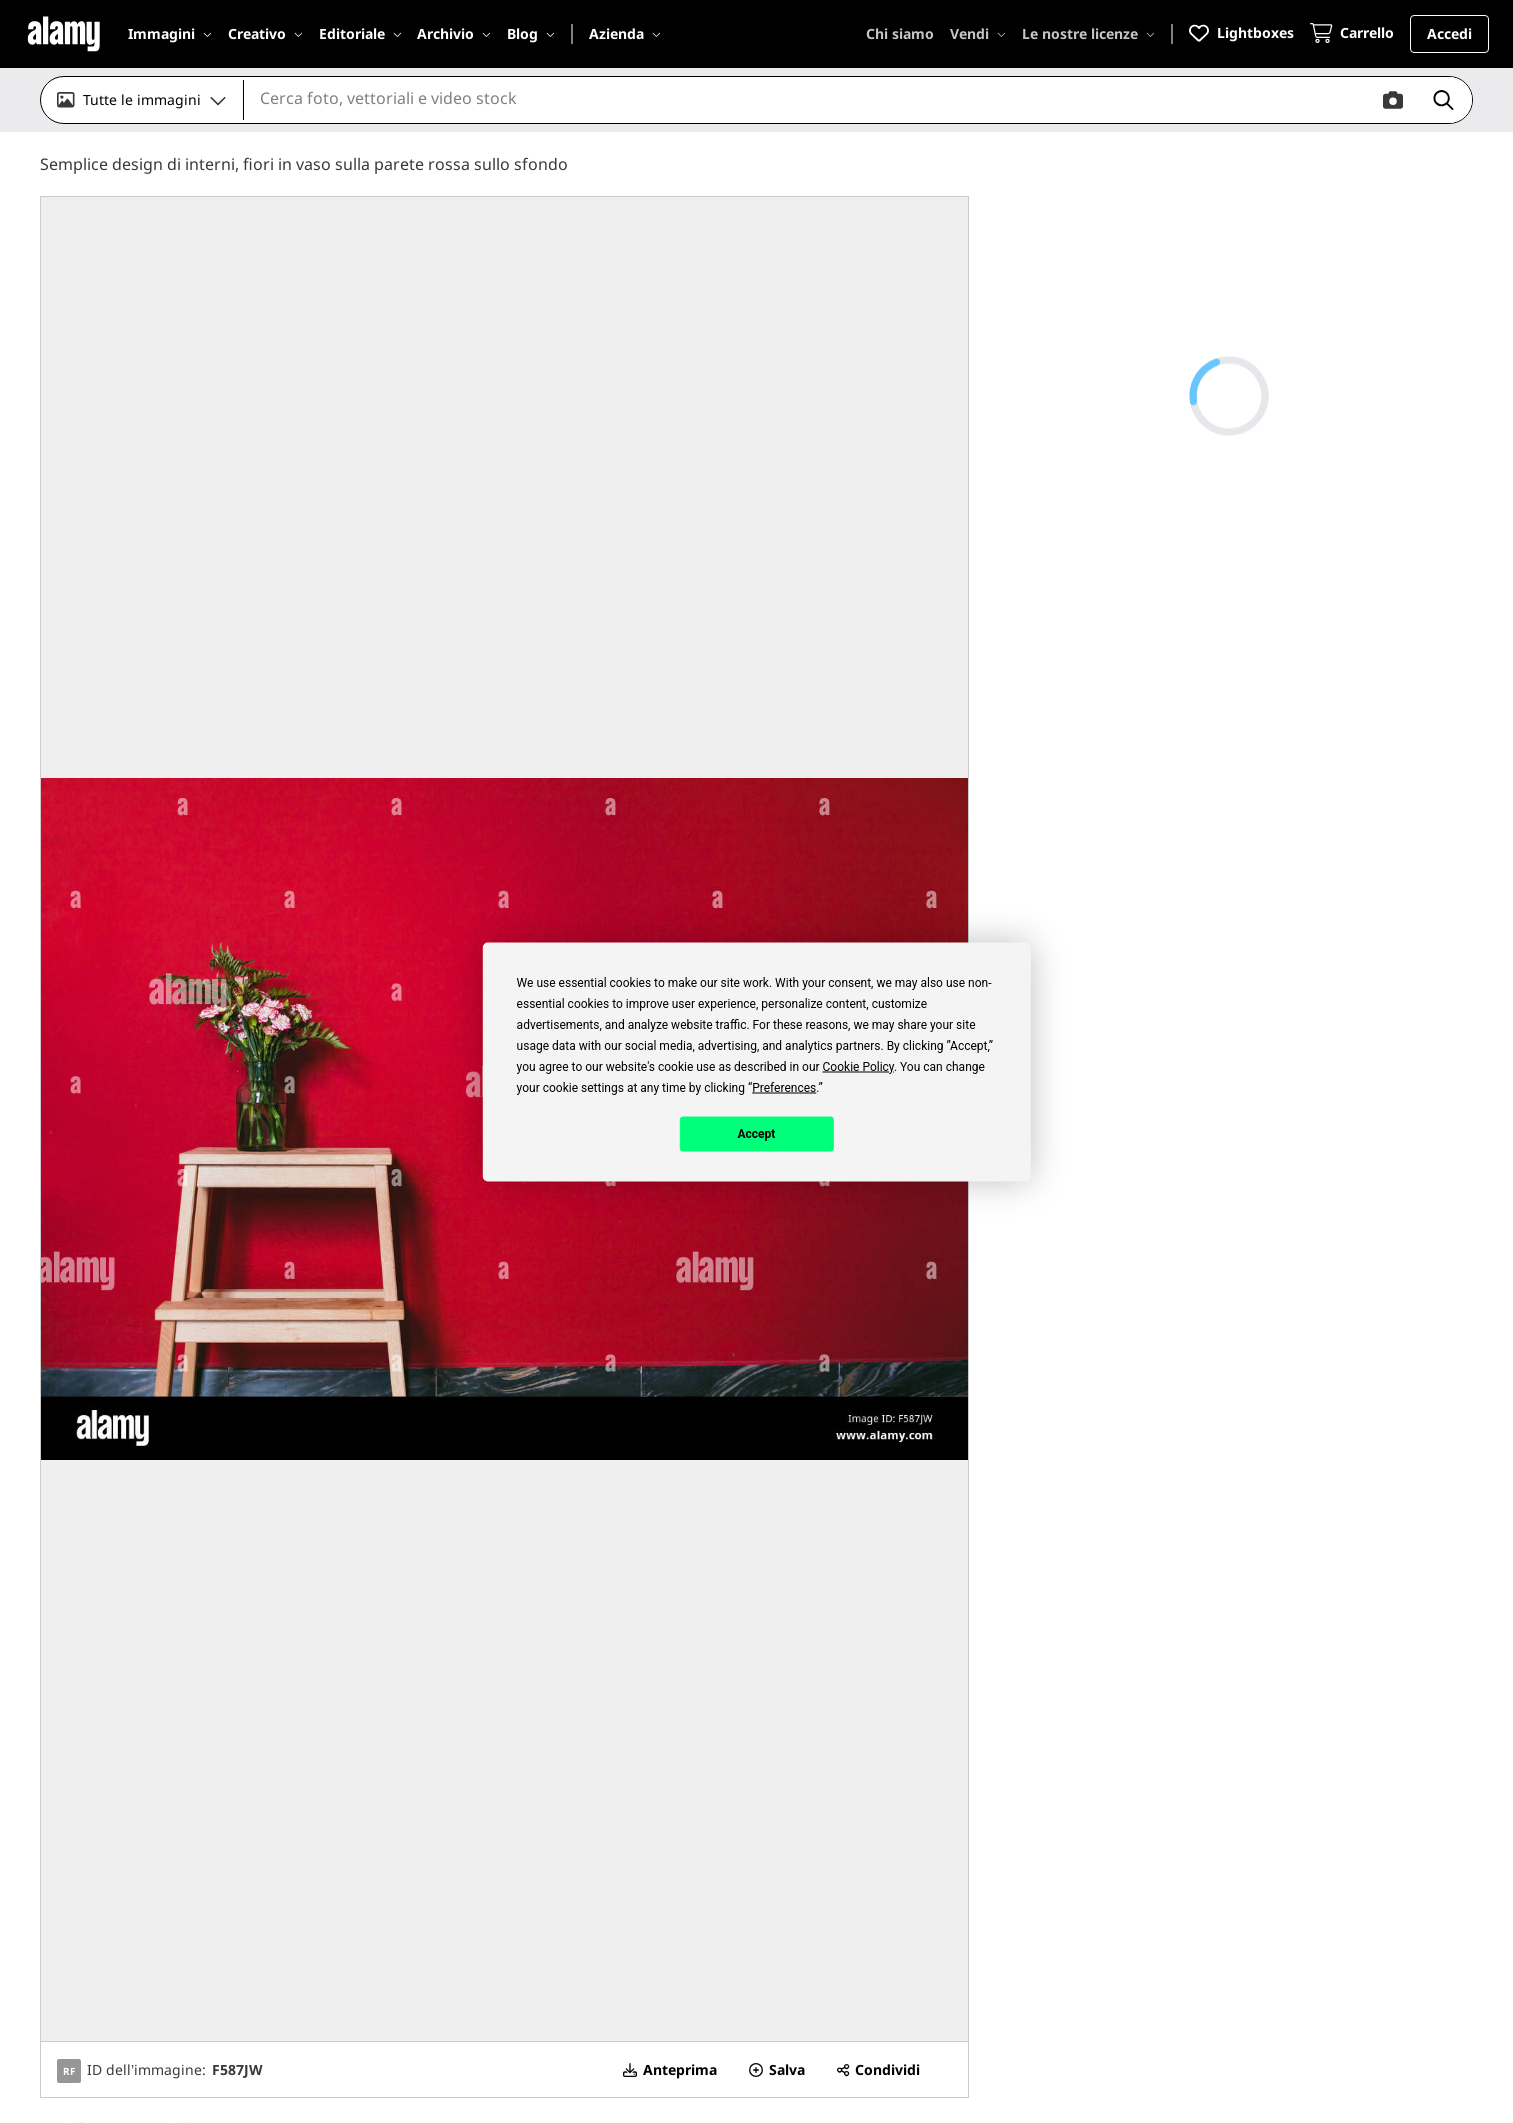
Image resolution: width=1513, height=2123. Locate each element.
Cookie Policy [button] (858, 1066)
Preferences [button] (784, 1087)
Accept (757, 1134)
